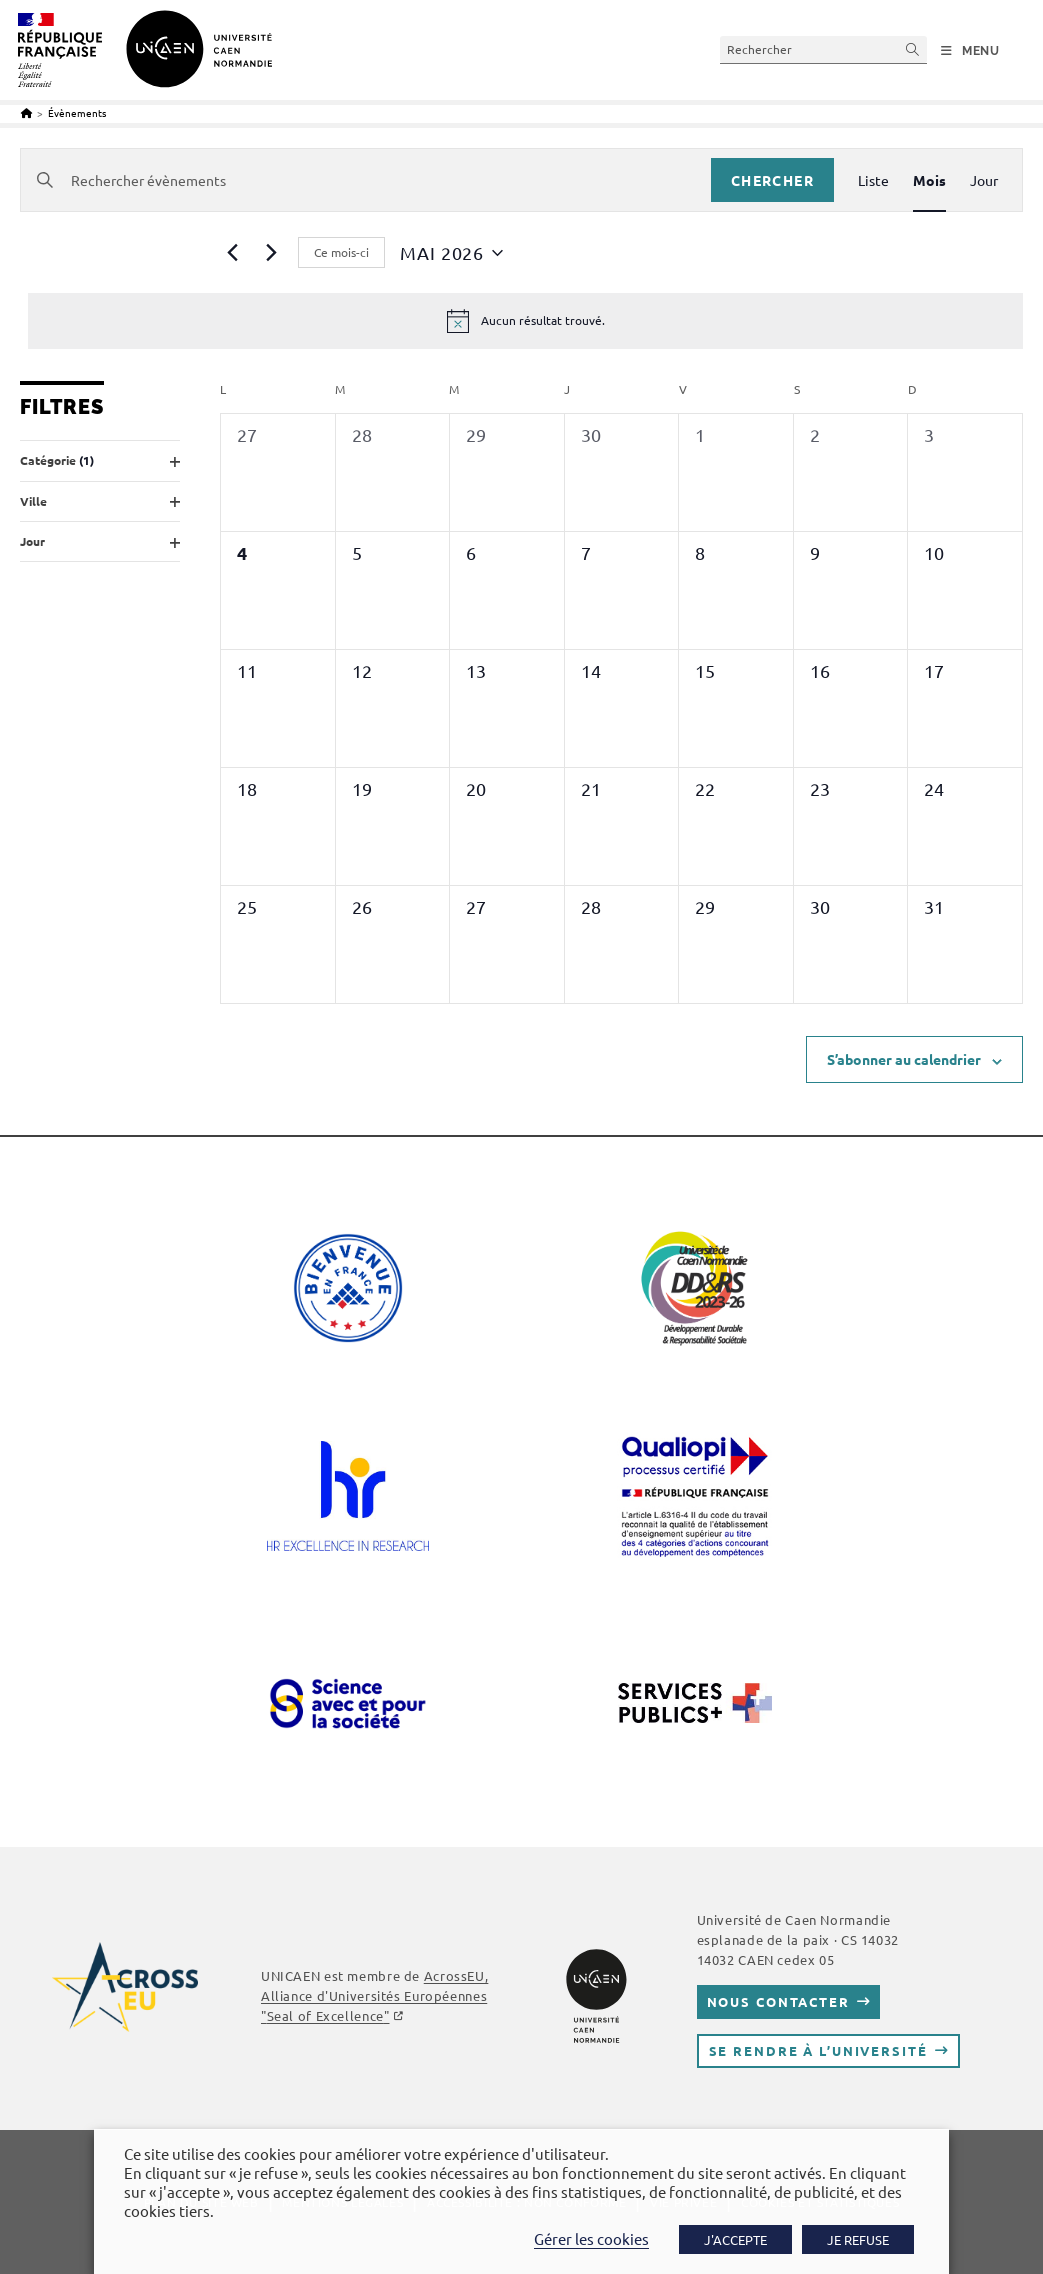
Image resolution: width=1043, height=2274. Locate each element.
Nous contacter (778, 2001)
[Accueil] (26, 112)
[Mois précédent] (232, 253)
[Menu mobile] (970, 51)
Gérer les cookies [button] (591, 2238)
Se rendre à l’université (818, 2050)
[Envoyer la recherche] (913, 49)
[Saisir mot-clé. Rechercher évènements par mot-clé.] (366, 180)
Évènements (77, 112)
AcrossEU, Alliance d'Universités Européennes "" (374, 1995)
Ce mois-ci (341, 252)
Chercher (772, 180)
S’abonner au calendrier (904, 1059)
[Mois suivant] (271, 253)
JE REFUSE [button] (858, 2239)
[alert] (525, 321)
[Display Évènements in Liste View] (873, 180)
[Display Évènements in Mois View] (929, 180)
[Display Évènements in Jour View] (984, 180)
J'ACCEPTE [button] (735, 2239)
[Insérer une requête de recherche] (823, 49)
